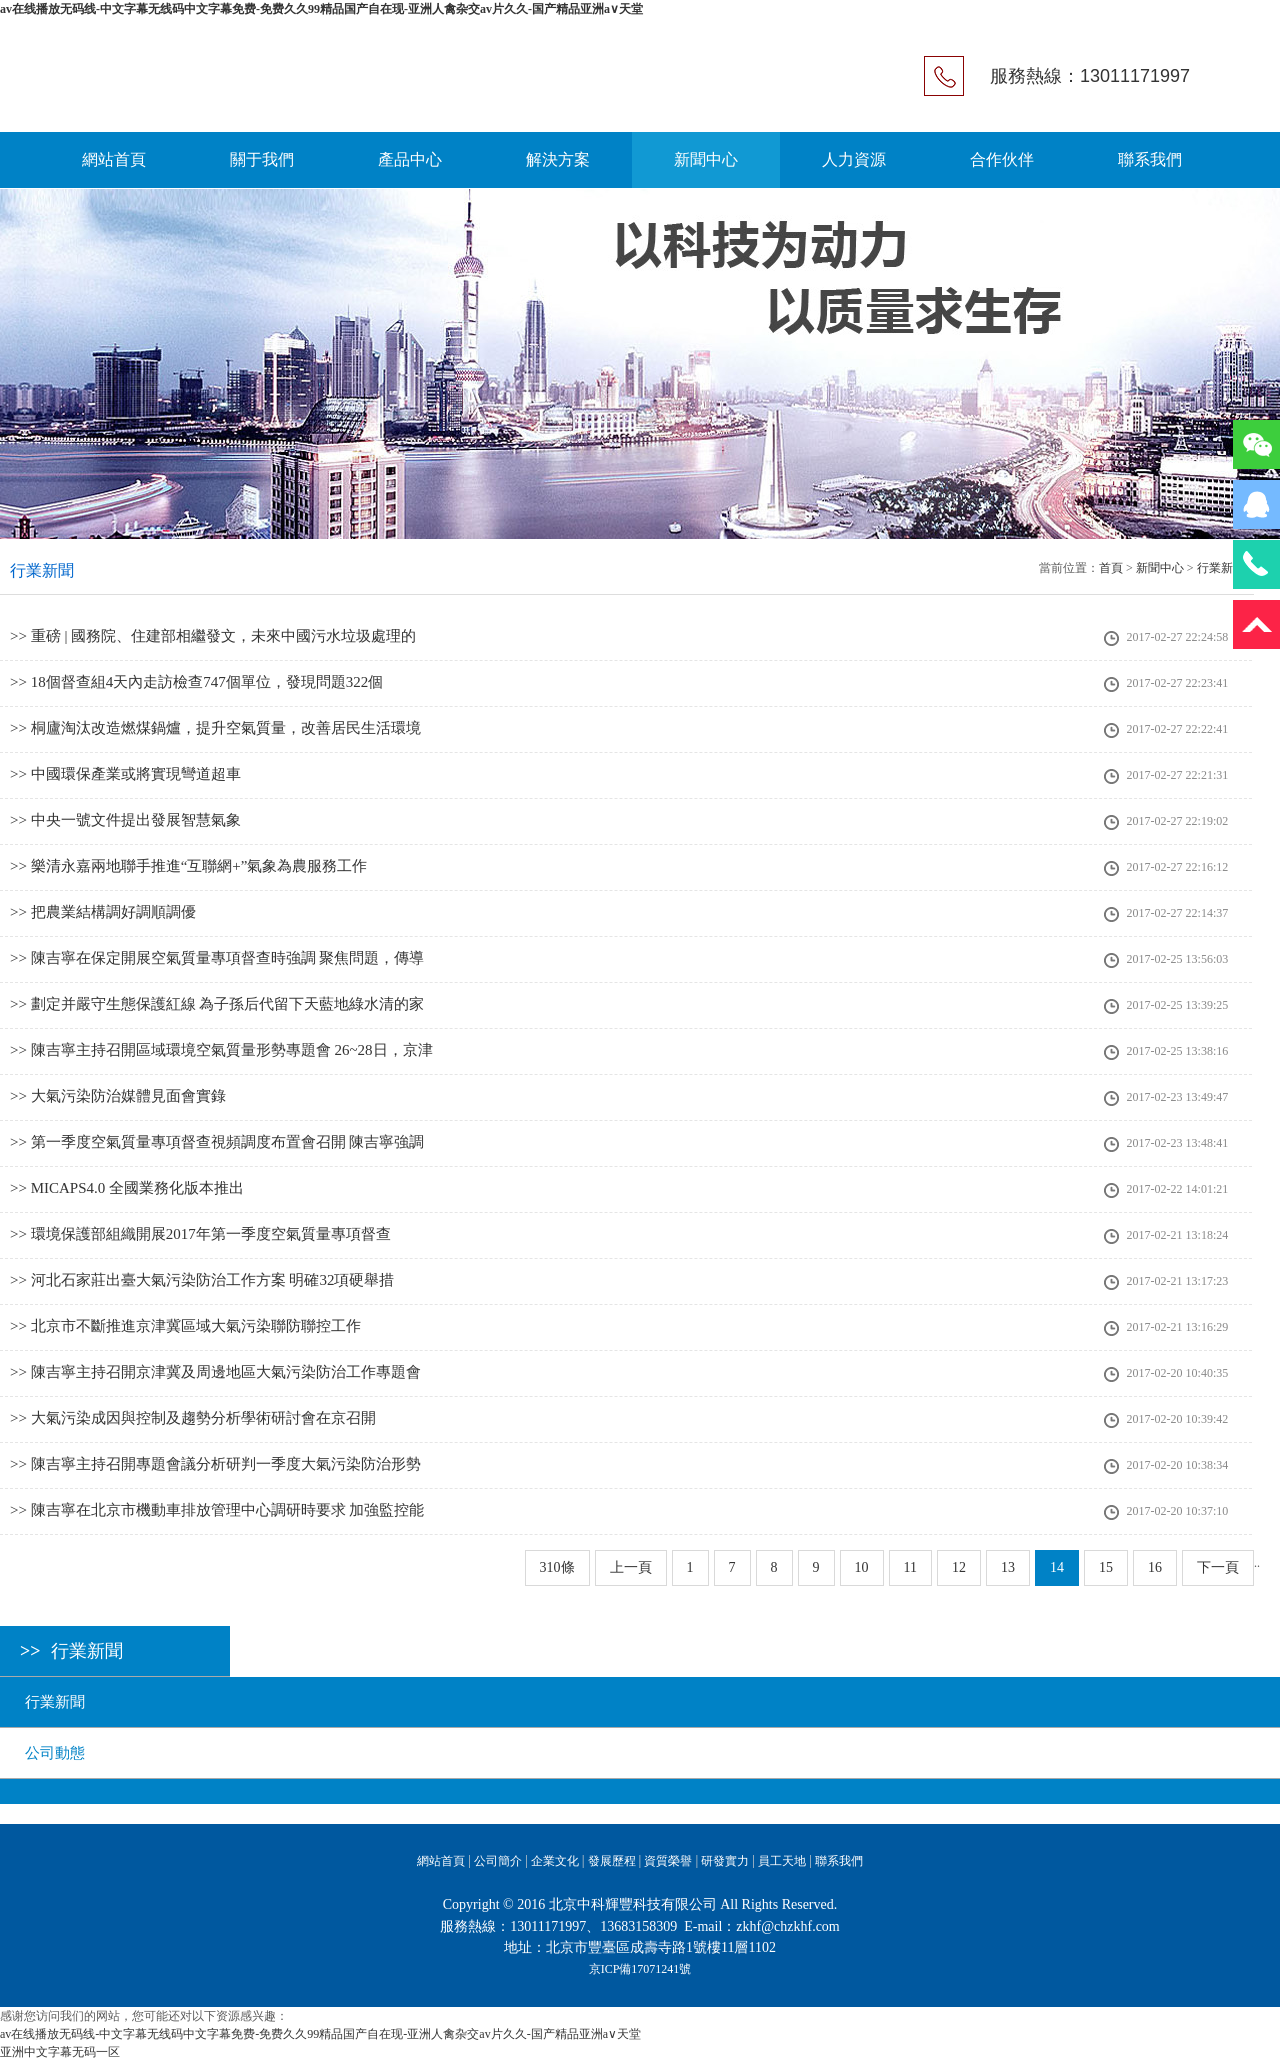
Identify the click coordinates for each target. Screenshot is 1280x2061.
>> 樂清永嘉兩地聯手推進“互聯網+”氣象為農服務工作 (188, 866)
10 (862, 1567)
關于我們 (262, 159)
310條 (557, 1567)
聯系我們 (1150, 159)
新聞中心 (706, 159)
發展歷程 (612, 1861)
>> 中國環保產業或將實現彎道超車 (125, 774)
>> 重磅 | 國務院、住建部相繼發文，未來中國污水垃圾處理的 (213, 636)
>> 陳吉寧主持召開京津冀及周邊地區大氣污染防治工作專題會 (215, 1372)
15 (1106, 1567)
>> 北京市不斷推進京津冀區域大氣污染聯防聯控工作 (185, 1326)
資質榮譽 (668, 1861)
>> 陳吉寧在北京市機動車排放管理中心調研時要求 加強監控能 (217, 1510)
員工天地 (782, 1861)
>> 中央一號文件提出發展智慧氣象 (125, 820)
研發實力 (725, 1861)
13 (1008, 1567)
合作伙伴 (1002, 159)
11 (910, 1567)
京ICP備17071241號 (640, 1969)
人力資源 (854, 159)
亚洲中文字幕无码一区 (60, 2052)
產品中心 (410, 159)
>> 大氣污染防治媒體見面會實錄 (118, 1096)
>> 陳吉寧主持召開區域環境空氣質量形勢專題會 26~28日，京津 (221, 1050)
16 (1155, 1567)
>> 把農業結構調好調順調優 (103, 912)
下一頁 (1218, 1567)
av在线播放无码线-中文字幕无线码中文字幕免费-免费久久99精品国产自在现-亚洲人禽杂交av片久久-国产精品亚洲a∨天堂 (321, 9)
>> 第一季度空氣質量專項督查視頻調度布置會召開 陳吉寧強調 (217, 1142)
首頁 (1111, 568)
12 (959, 1567)
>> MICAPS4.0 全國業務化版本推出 (127, 1188)
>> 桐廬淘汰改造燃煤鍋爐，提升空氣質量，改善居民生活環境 (215, 728)
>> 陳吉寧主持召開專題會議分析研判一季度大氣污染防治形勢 (215, 1464)
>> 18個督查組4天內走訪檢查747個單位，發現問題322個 (196, 682)
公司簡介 (498, 1861)
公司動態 (55, 1753)
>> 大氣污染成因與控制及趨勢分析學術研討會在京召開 (193, 1418)
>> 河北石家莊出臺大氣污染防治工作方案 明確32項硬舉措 (202, 1280)
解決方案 (558, 159)
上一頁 (631, 1567)
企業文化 (555, 1861)
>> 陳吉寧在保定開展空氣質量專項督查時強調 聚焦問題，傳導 (217, 958)
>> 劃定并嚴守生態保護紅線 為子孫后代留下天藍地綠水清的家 (217, 1004)
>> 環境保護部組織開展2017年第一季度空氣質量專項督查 (200, 1234)
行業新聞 (55, 1702)
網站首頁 (114, 159)
